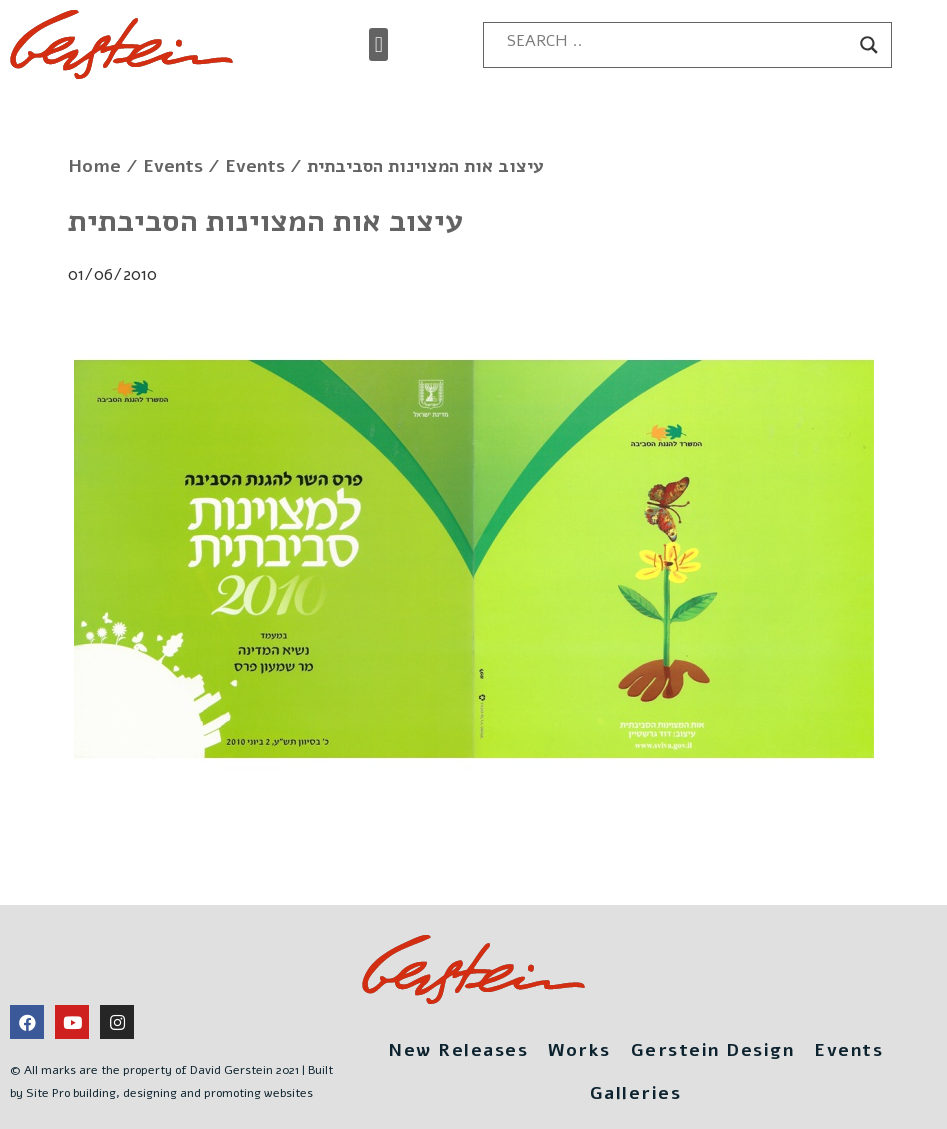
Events (173, 166)
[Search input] (678, 41)
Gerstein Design (713, 1050)
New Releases (458, 1050)
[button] (378, 44)
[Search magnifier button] (869, 45)
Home (94, 166)
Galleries (636, 1093)
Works (579, 1050)
